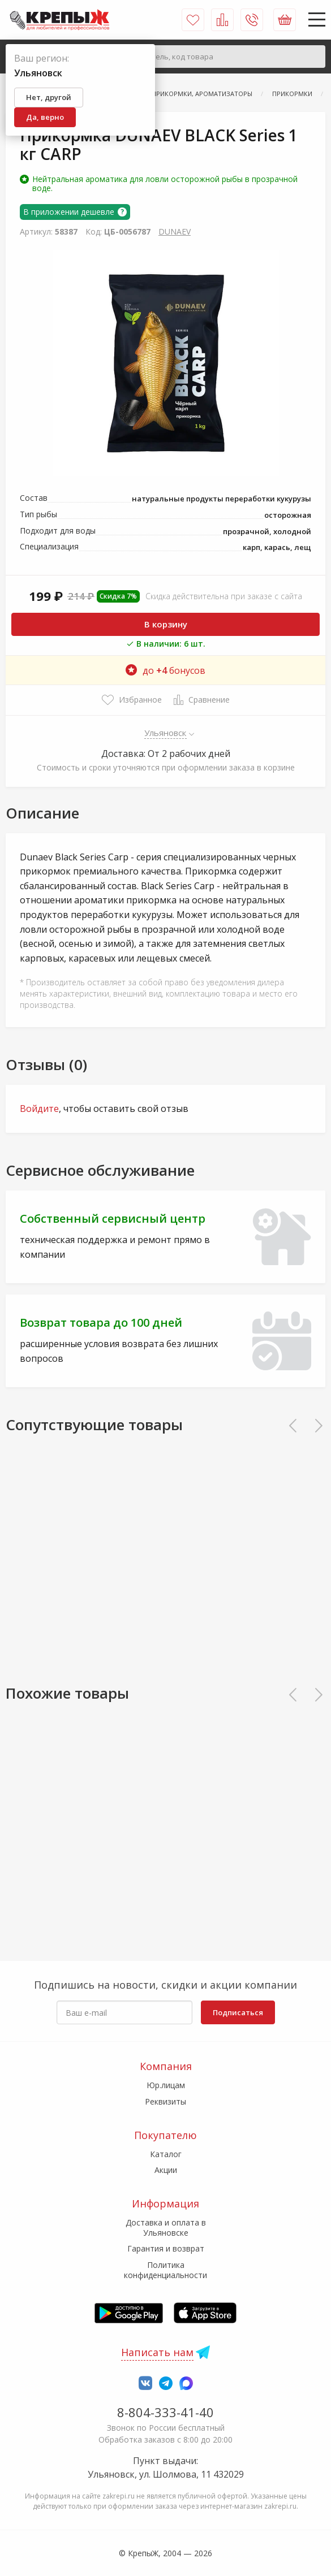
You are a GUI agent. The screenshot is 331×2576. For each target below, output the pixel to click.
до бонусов (165, 670)
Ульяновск (165, 732)
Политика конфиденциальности (165, 2269)
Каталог (166, 2154)
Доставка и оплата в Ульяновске (166, 2227)
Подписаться (238, 2012)
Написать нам (157, 2352)
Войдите (39, 1108)
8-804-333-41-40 (165, 2412)
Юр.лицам (166, 2085)
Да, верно (45, 117)
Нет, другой (48, 97)
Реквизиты (165, 2101)
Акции (165, 2169)
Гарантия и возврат (165, 2248)
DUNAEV (174, 231)
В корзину (165, 624)
